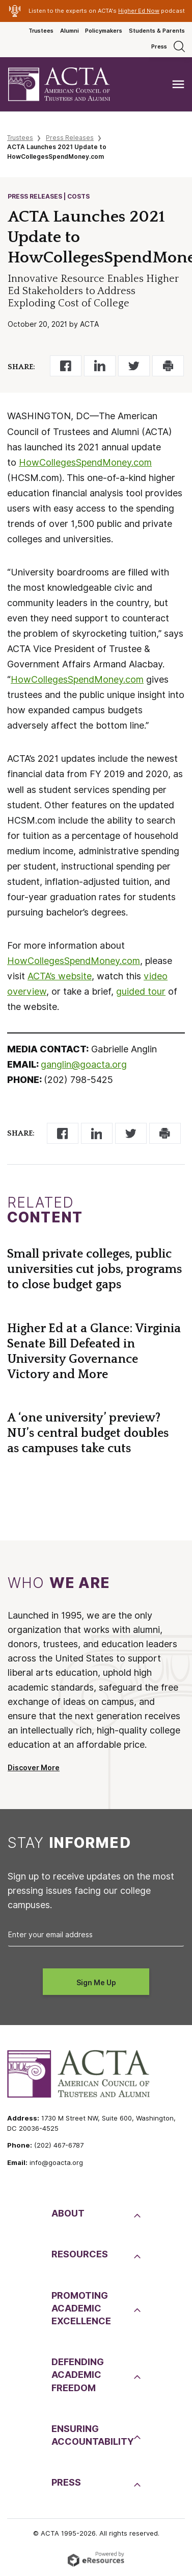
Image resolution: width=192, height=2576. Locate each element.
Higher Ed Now (138, 10)
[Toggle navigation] (178, 84)
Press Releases (70, 137)
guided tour (141, 991)
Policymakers (103, 30)
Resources (79, 2254)
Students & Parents (157, 30)
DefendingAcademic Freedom (77, 2374)
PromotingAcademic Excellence (81, 2308)
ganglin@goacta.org (84, 1064)
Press (159, 46)
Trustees (41, 30)
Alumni (69, 30)
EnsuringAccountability (91, 2435)
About (68, 2213)
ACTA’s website (60, 976)
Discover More (34, 1768)
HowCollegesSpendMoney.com (85, 462)
